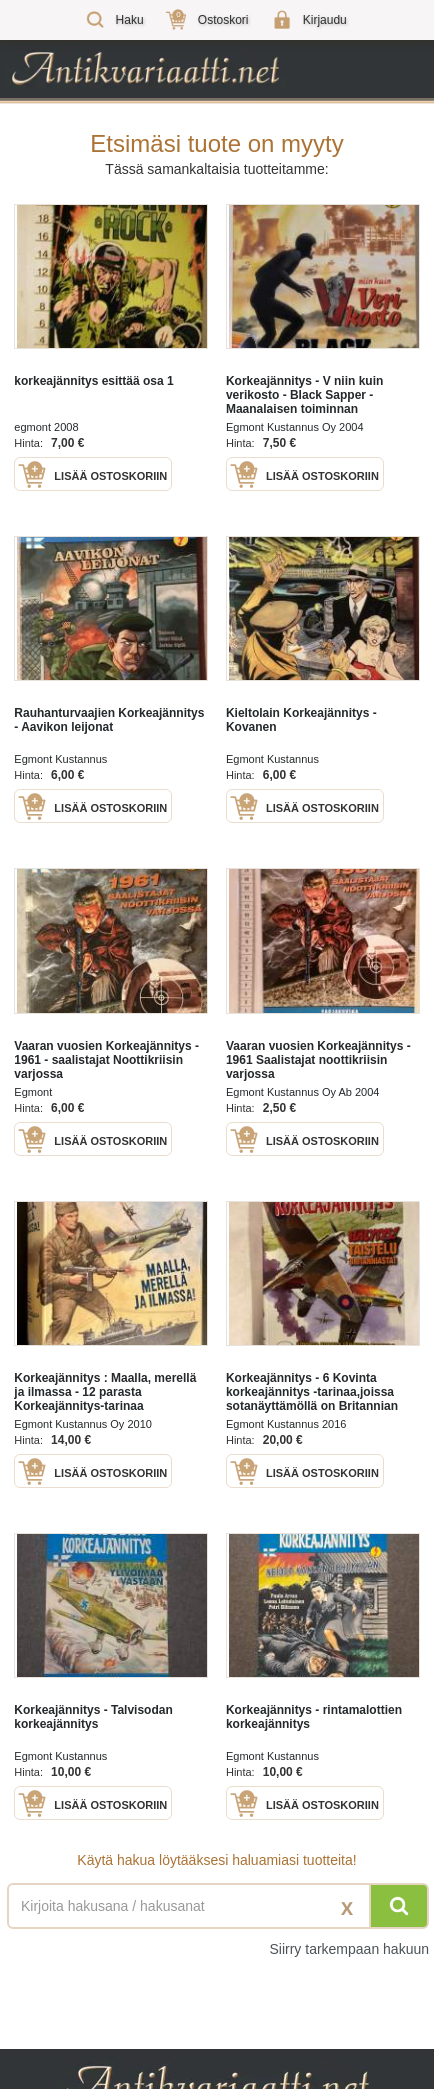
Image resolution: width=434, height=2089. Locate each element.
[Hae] (399, 1906)
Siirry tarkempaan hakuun (349, 1949)
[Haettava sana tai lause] (217, 1906)
